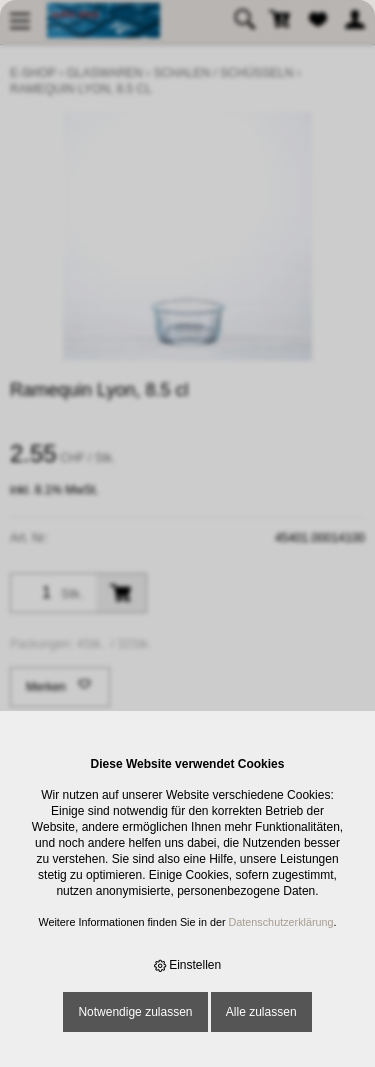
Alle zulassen (261, 1012)
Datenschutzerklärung (281, 922)
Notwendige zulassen (135, 1012)
